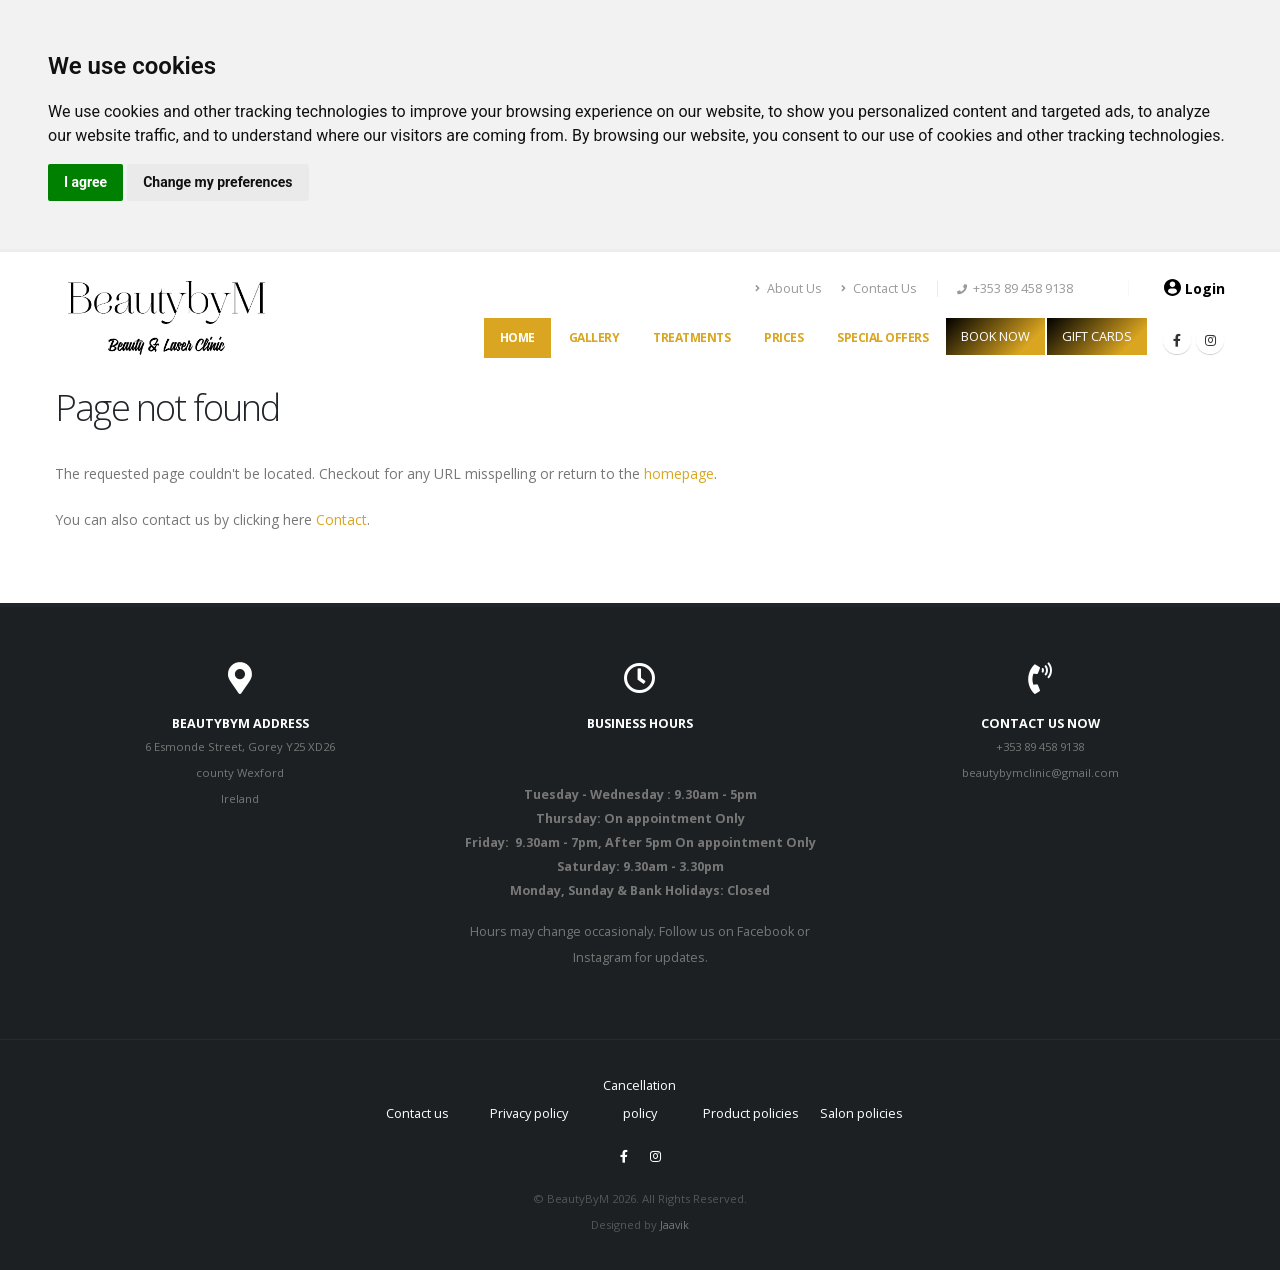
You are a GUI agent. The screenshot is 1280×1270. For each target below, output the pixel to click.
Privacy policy (529, 1113)
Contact (341, 519)
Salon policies (861, 1113)
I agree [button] (85, 182)
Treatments (691, 337)
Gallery (594, 337)
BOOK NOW (995, 336)
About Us (789, 288)
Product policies (751, 1113)
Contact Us (879, 288)
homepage (677, 473)
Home (517, 337)
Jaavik (675, 1224)
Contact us (417, 1113)
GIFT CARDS (1097, 336)
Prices (783, 337)
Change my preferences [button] (217, 182)
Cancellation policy (639, 1087)
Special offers (882, 337)
